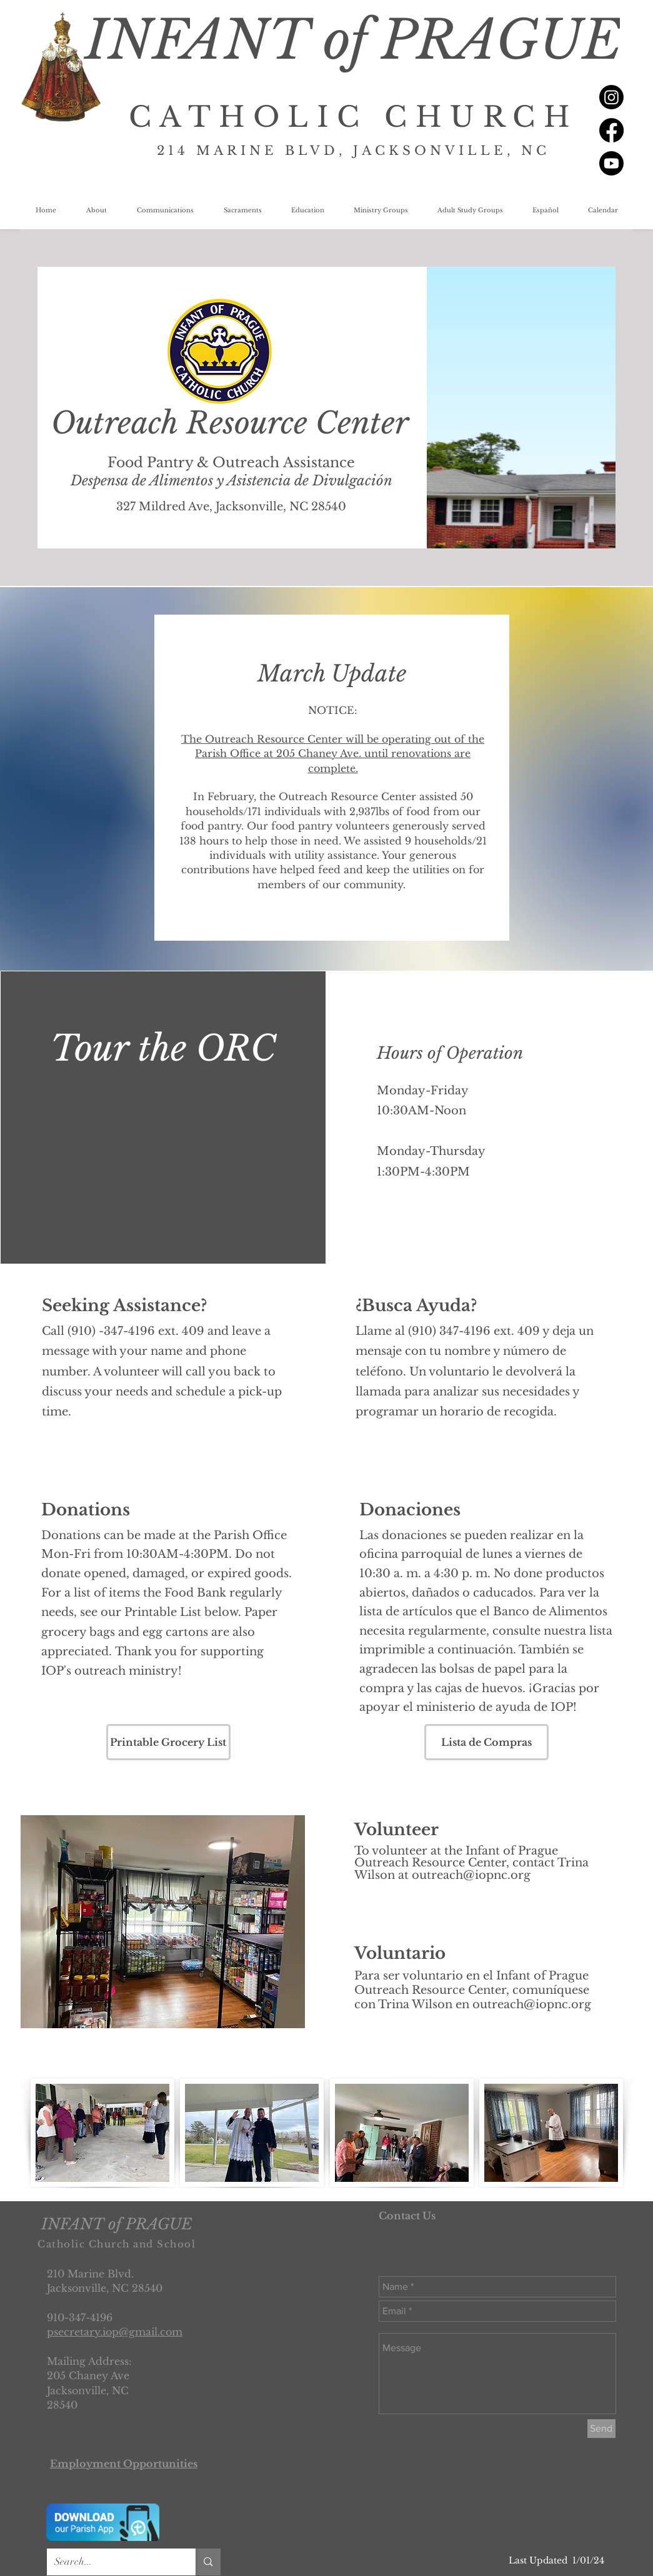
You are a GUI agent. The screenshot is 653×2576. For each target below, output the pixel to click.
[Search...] (112, 2562)
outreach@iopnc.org (471, 1875)
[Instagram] (611, 97)
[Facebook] (611, 130)
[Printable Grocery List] (168, 1742)
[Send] (601, 2428)
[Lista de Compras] (486, 1742)
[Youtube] (611, 163)
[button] (96, 210)
